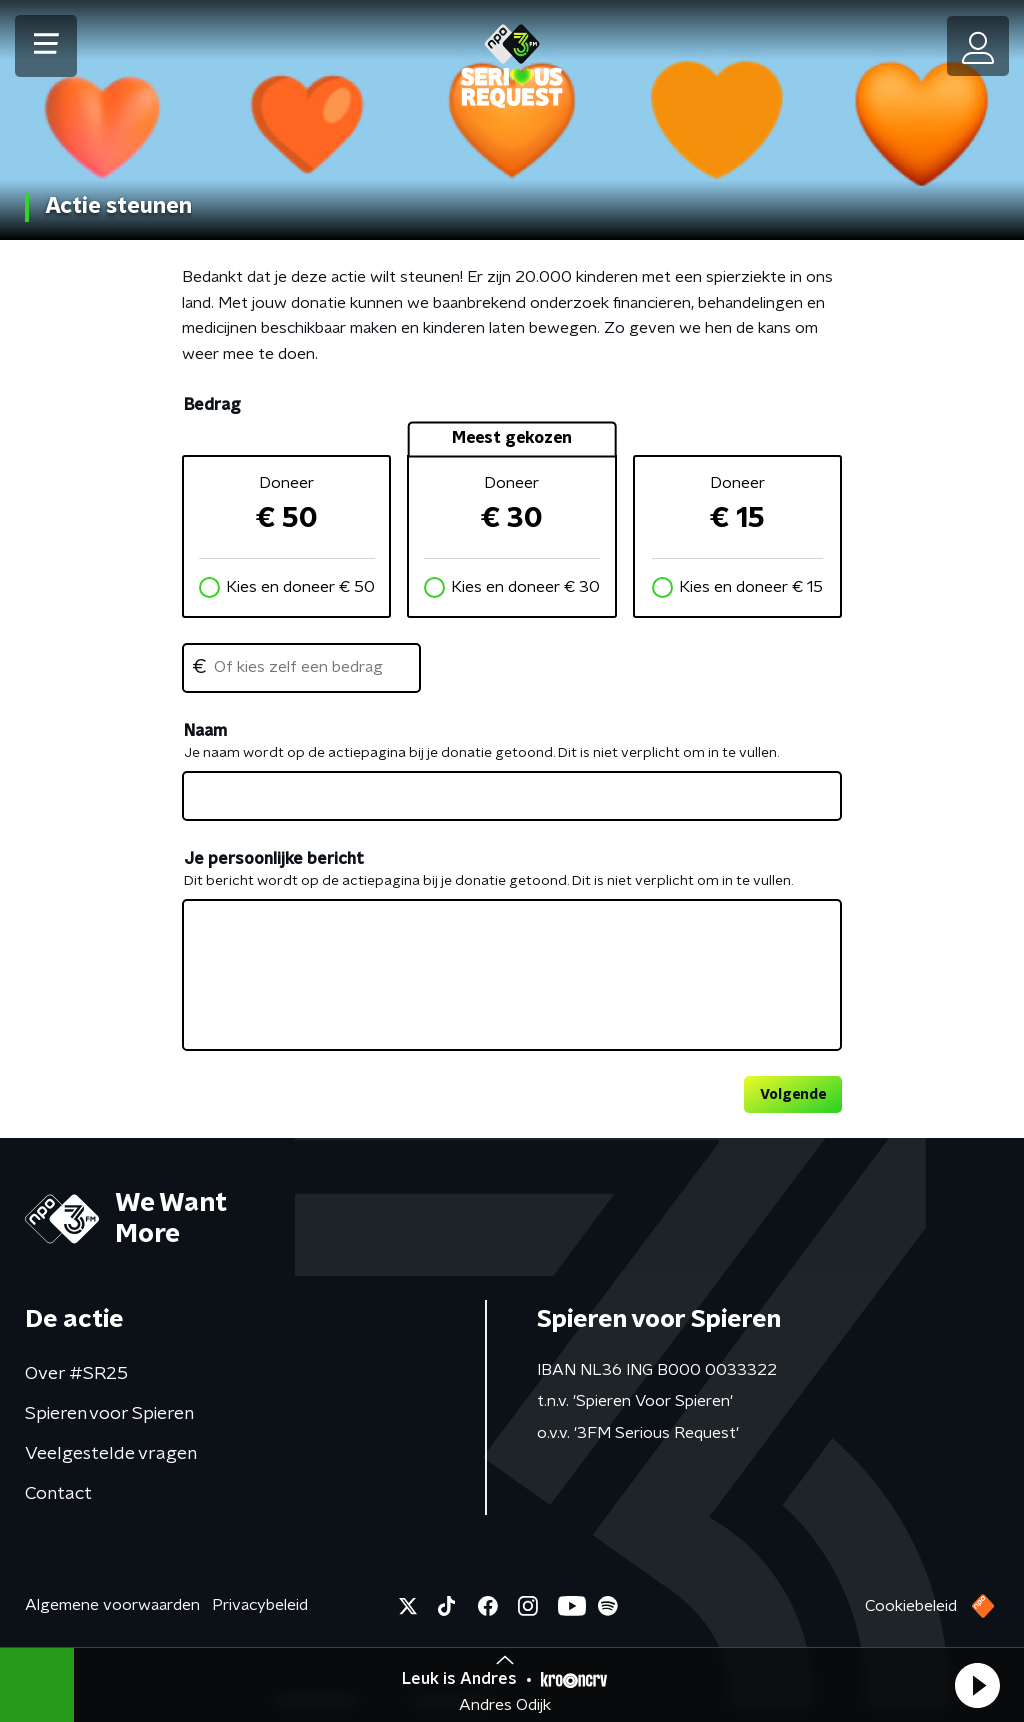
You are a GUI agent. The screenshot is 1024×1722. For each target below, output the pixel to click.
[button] (977, 1685)
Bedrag (212, 405)
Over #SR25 (76, 1374)
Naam (205, 731)
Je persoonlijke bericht (274, 859)
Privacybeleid (260, 1605)
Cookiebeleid (911, 1606)
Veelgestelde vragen (111, 1454)
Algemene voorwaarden (112, 1605)
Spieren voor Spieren (109, 1414)
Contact (58, 1494)
